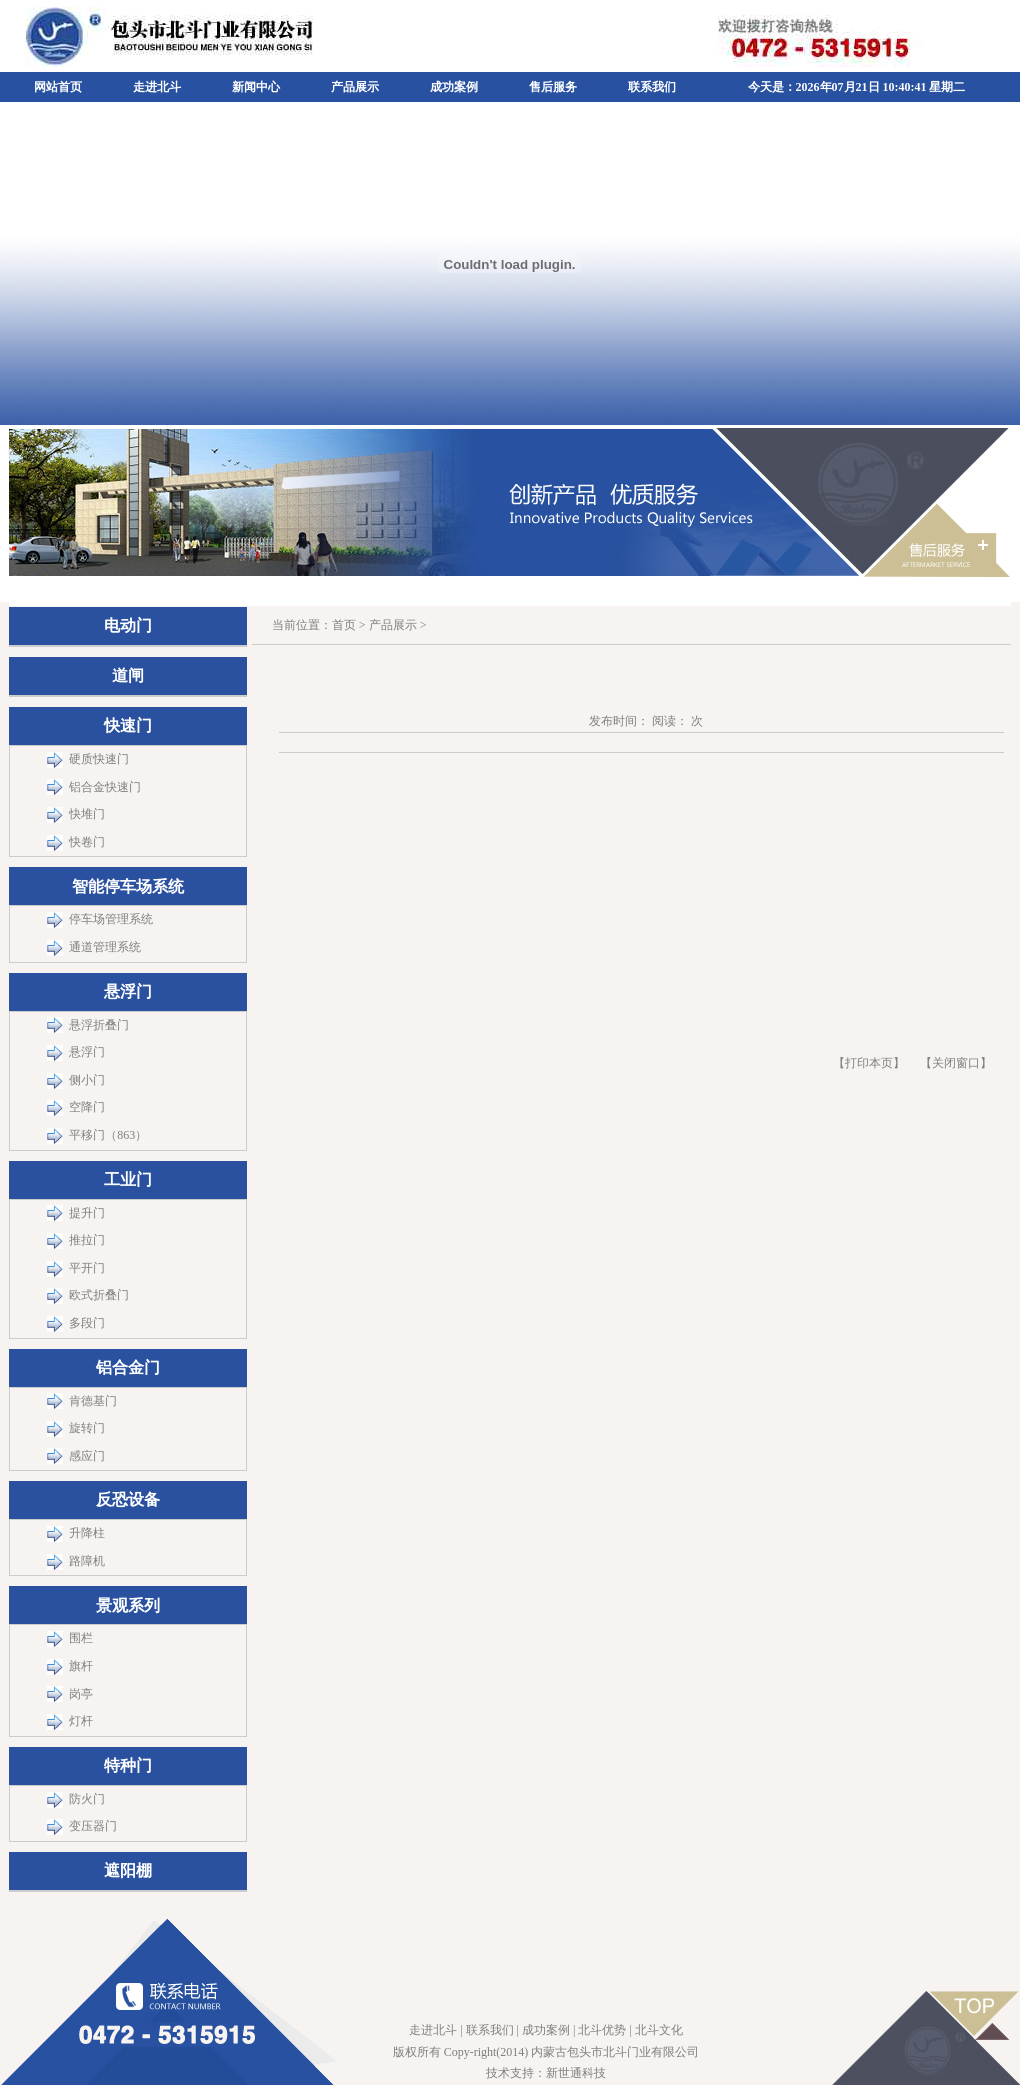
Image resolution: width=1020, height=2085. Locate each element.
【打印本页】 (869, 1063)
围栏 (81, 1638)
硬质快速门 (99, 759)
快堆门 (87, 814)
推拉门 (87, 1240)
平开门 (87, 1268)
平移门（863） (108, 1135)
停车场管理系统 (111, 919)
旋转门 (87, 1428)
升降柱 (87, 1533)
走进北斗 (157, 87)
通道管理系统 (105, 947)
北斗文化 (659, 2030)
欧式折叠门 (99, 1295)
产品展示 (355, 87)
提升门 (87, 1213)
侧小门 (87, 1080)
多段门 (87, 1323)
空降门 (87, 1107)
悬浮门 (87, 1052)
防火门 (87, 1799)
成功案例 (454, 87)
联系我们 (652, 87)
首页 (344, 625)
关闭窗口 (956, 1063)
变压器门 (93, 1826)
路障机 (87, 1561)
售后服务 (553, 87)
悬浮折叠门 (99, 1025)
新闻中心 (256, 87)
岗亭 (81, 1694)
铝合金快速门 (105, 787)
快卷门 (87, 842)
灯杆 (81, 1721)
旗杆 (81, 1666)
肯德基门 (93, 1401)
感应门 (87, 1456)
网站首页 (58, 87)
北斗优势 (602, 2030)
